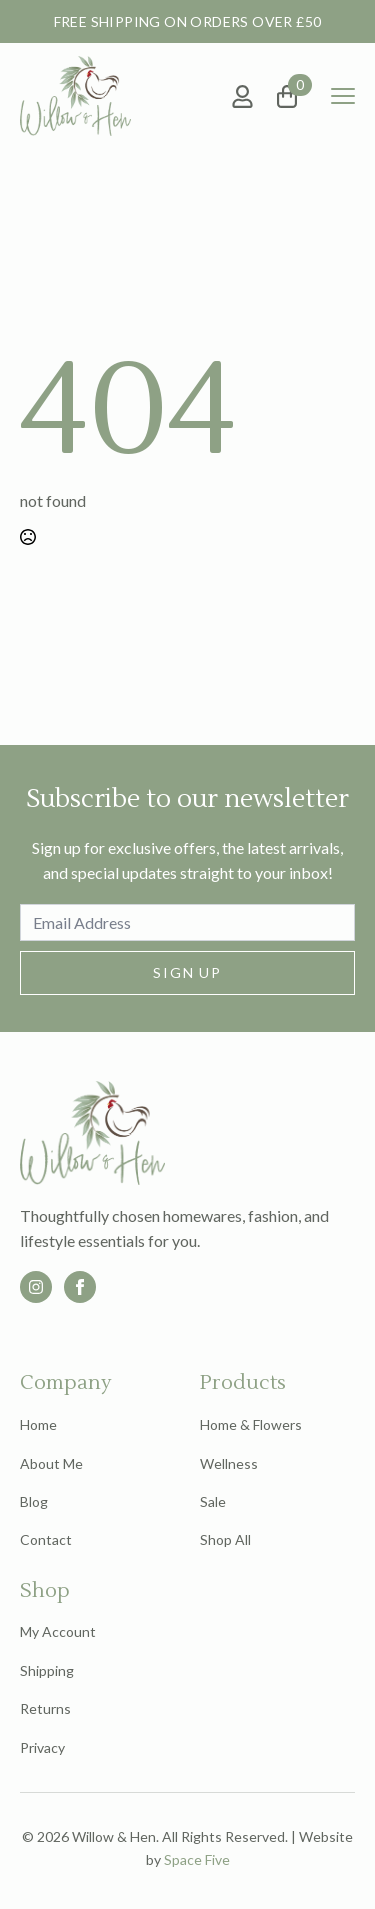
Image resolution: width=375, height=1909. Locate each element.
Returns (45, 1708)
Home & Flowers (251, 1424)
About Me (51, 1463)
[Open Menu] (343, 96)
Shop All (225, 1539)
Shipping (47, 1670)
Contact (46, 1539)
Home (38, 1424)
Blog (34, 1501)
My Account (58, 1631)
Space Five (197, 1859)
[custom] (36, 1287)
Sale (213, 1501)
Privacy (42, 1747)
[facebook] (80, 1287)
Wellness (229, 1463)
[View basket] (295, 96)
